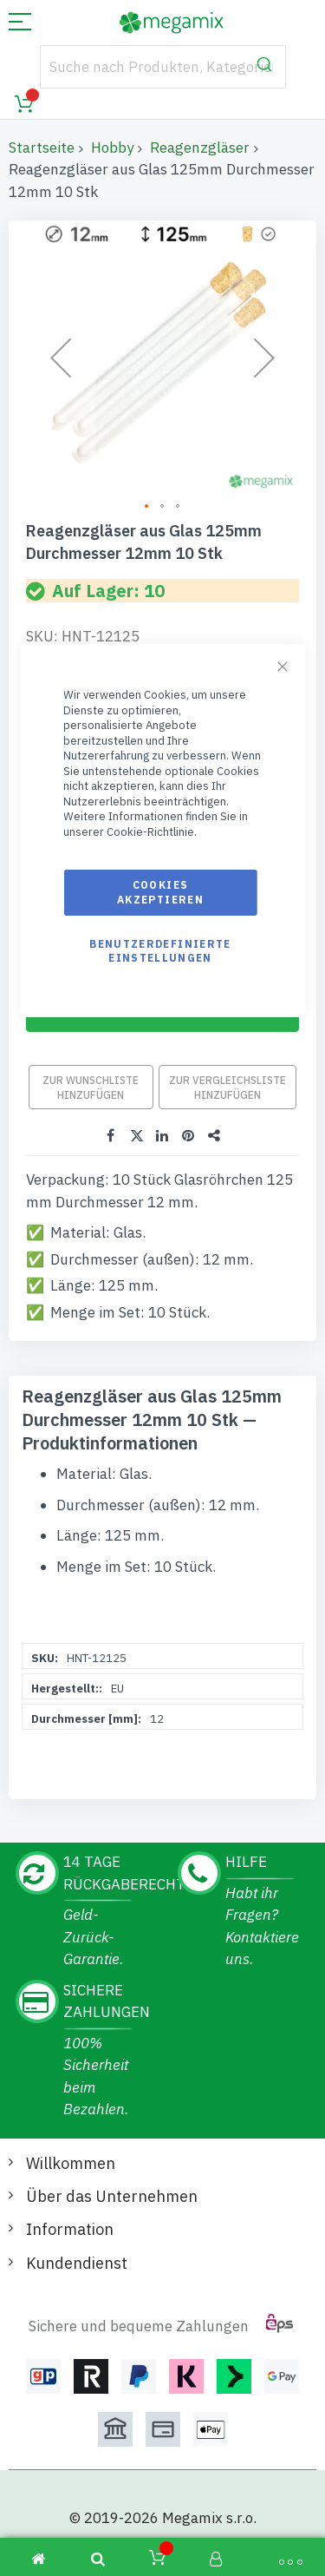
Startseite (42, 147)
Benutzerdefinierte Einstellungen (160, 950)
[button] (60, 357)
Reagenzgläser (200, 147)
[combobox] (163, 67)
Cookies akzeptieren (160, 891)
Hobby (112, 147)
